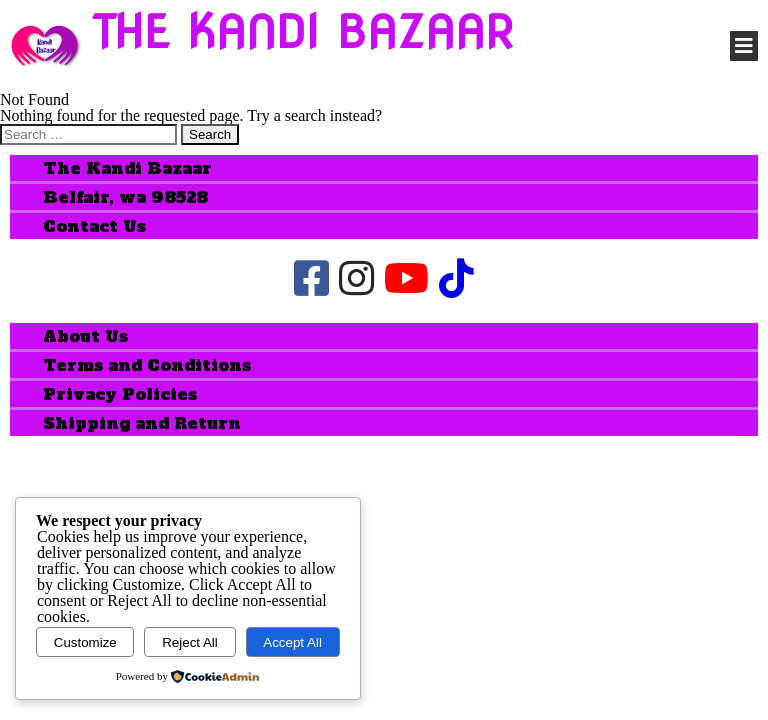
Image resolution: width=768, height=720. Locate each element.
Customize (85, 642)
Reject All (190, 642)
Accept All (292, 642)
